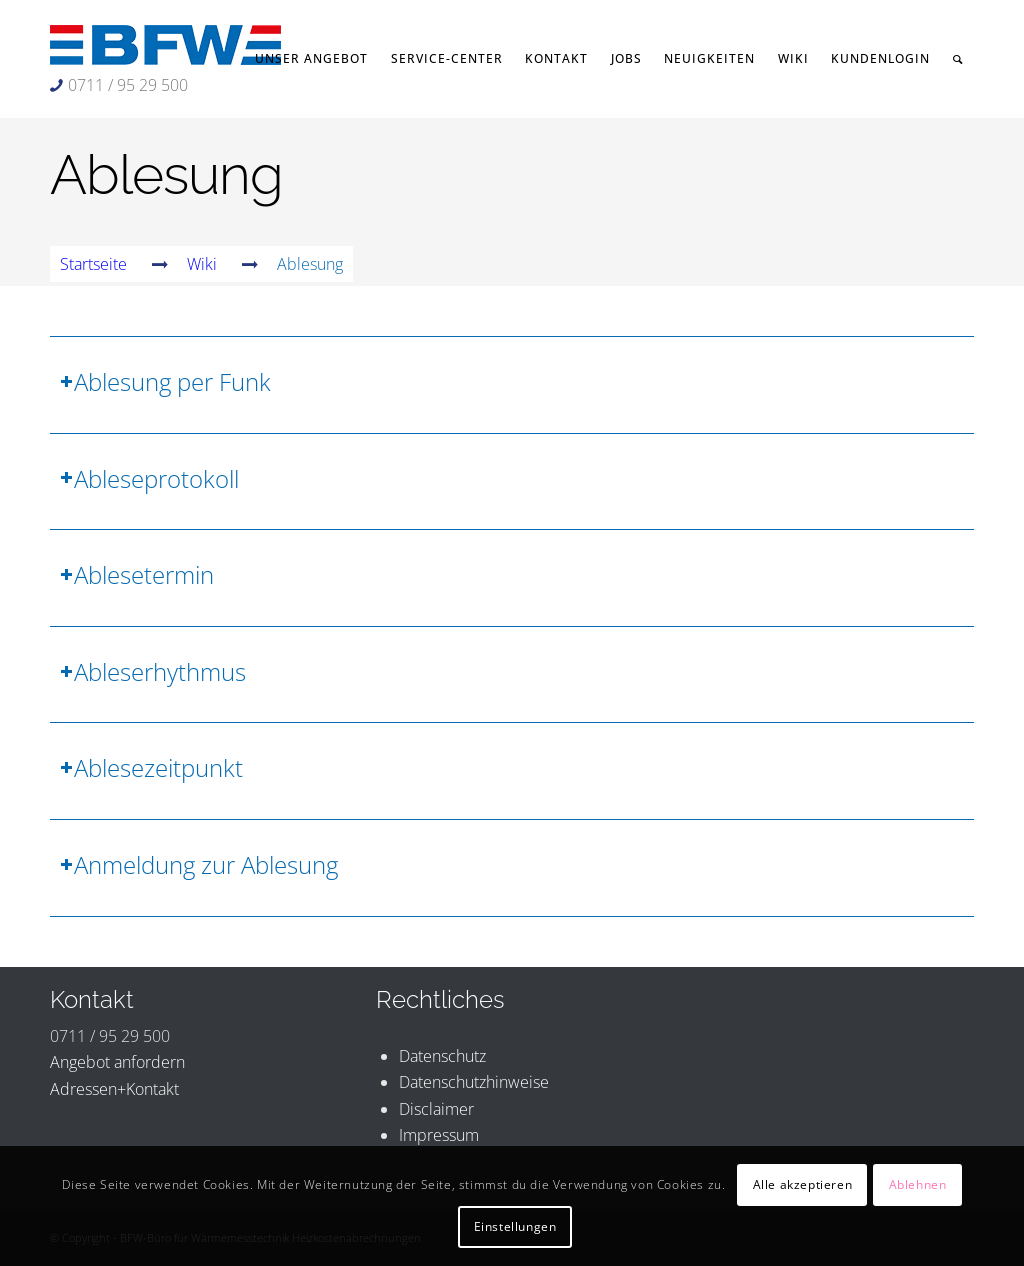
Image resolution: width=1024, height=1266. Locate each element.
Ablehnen (918, 1184)
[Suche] (958, 59)
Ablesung (166, 174)
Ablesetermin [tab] (137, 574)
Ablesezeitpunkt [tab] (151, 767)
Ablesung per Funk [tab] (165, 381)
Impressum (439, 1135)
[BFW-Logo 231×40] (165, 45)
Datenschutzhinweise (474, 1082)
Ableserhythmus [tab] (153, 671)
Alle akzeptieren (803, 1184)
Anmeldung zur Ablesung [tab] (199, 864)
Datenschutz (442, 1056)
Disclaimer (436, 1109)
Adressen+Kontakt (114, 1089)
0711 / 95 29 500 (128, 85)
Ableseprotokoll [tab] (149, 478)
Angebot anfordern (117, 1062)
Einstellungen (515, 1226)
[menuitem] (312, 59)
